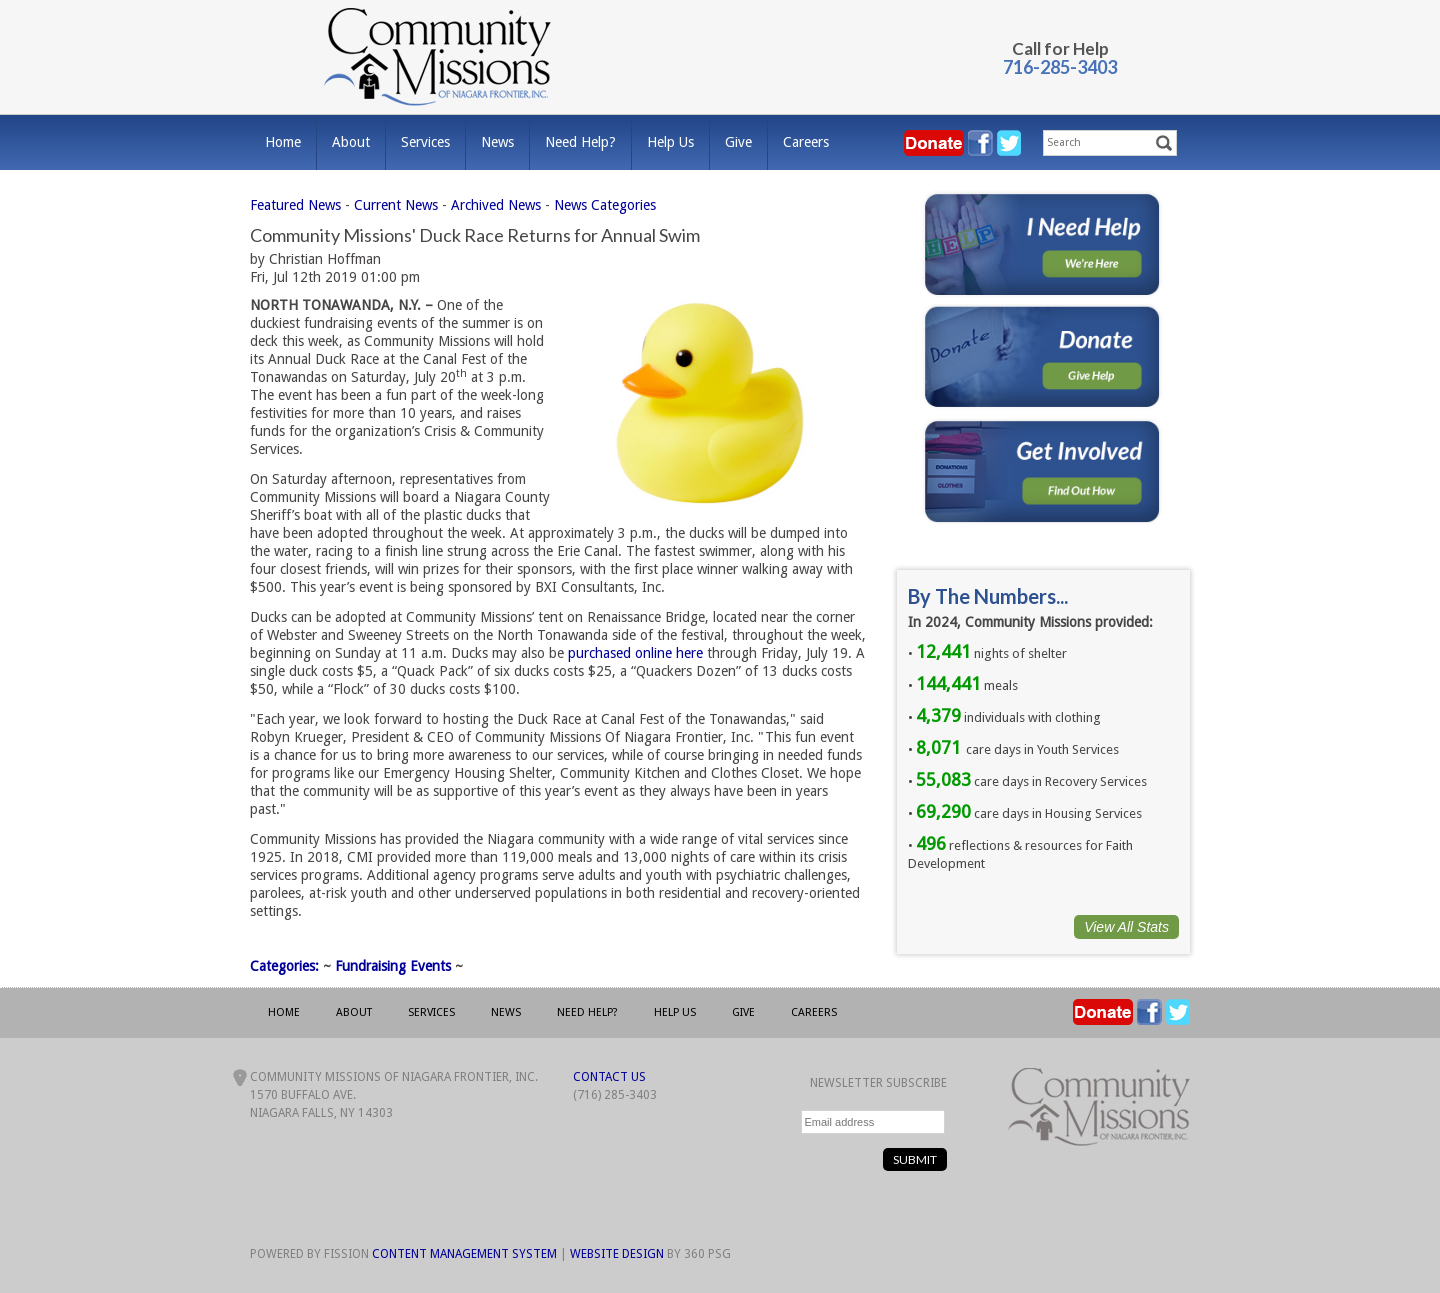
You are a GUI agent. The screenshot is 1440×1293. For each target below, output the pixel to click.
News (497, 142)
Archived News (496, 205)
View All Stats (1126, 927)
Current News (396, 205)
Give (738, 142)
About (351, 142)
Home (283, 142)
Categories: (284, 966)
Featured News (295, 205)
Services (425, 142)
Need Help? (580, 142)
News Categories (605, 205)
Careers (806, 142)
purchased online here (635, 653)
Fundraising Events (393, 966)
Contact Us (609, 1077)
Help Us (670, 142)
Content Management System (464, 1254)
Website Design (617, 1254)
